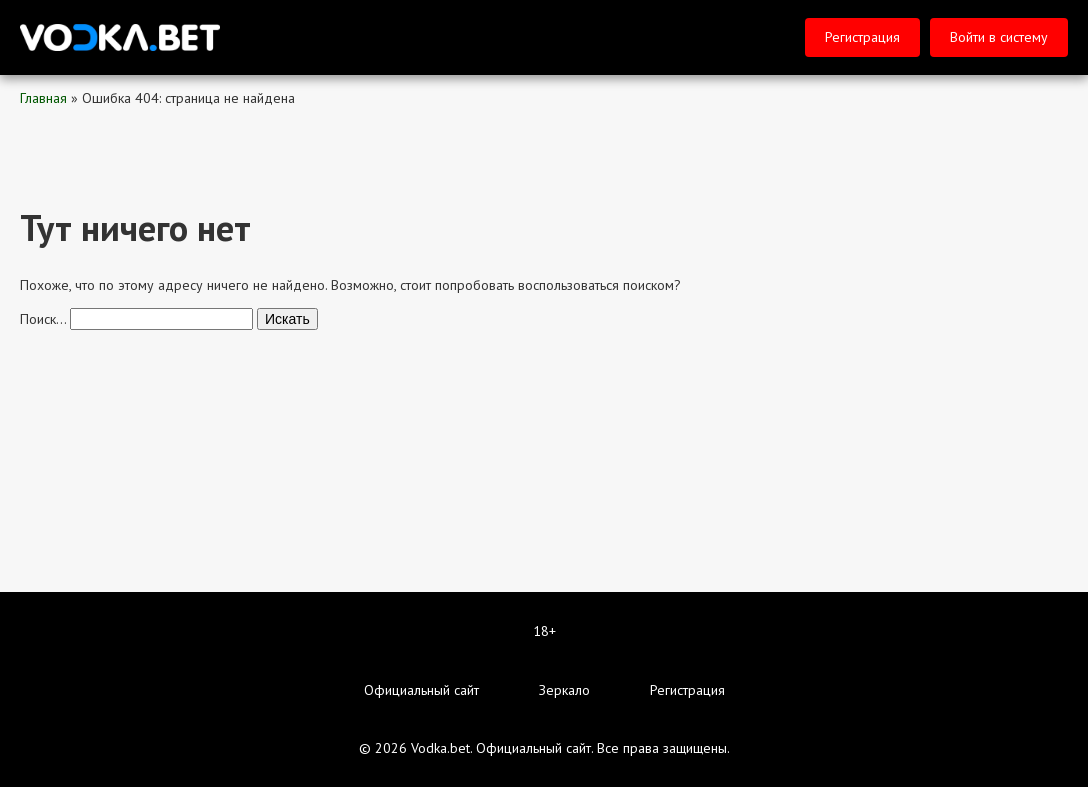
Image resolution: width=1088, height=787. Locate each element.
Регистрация (862, 37)
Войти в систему (999, 37)
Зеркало (564, 690)
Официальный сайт (421, 690)
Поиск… (43, 319)
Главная (43, 98)
